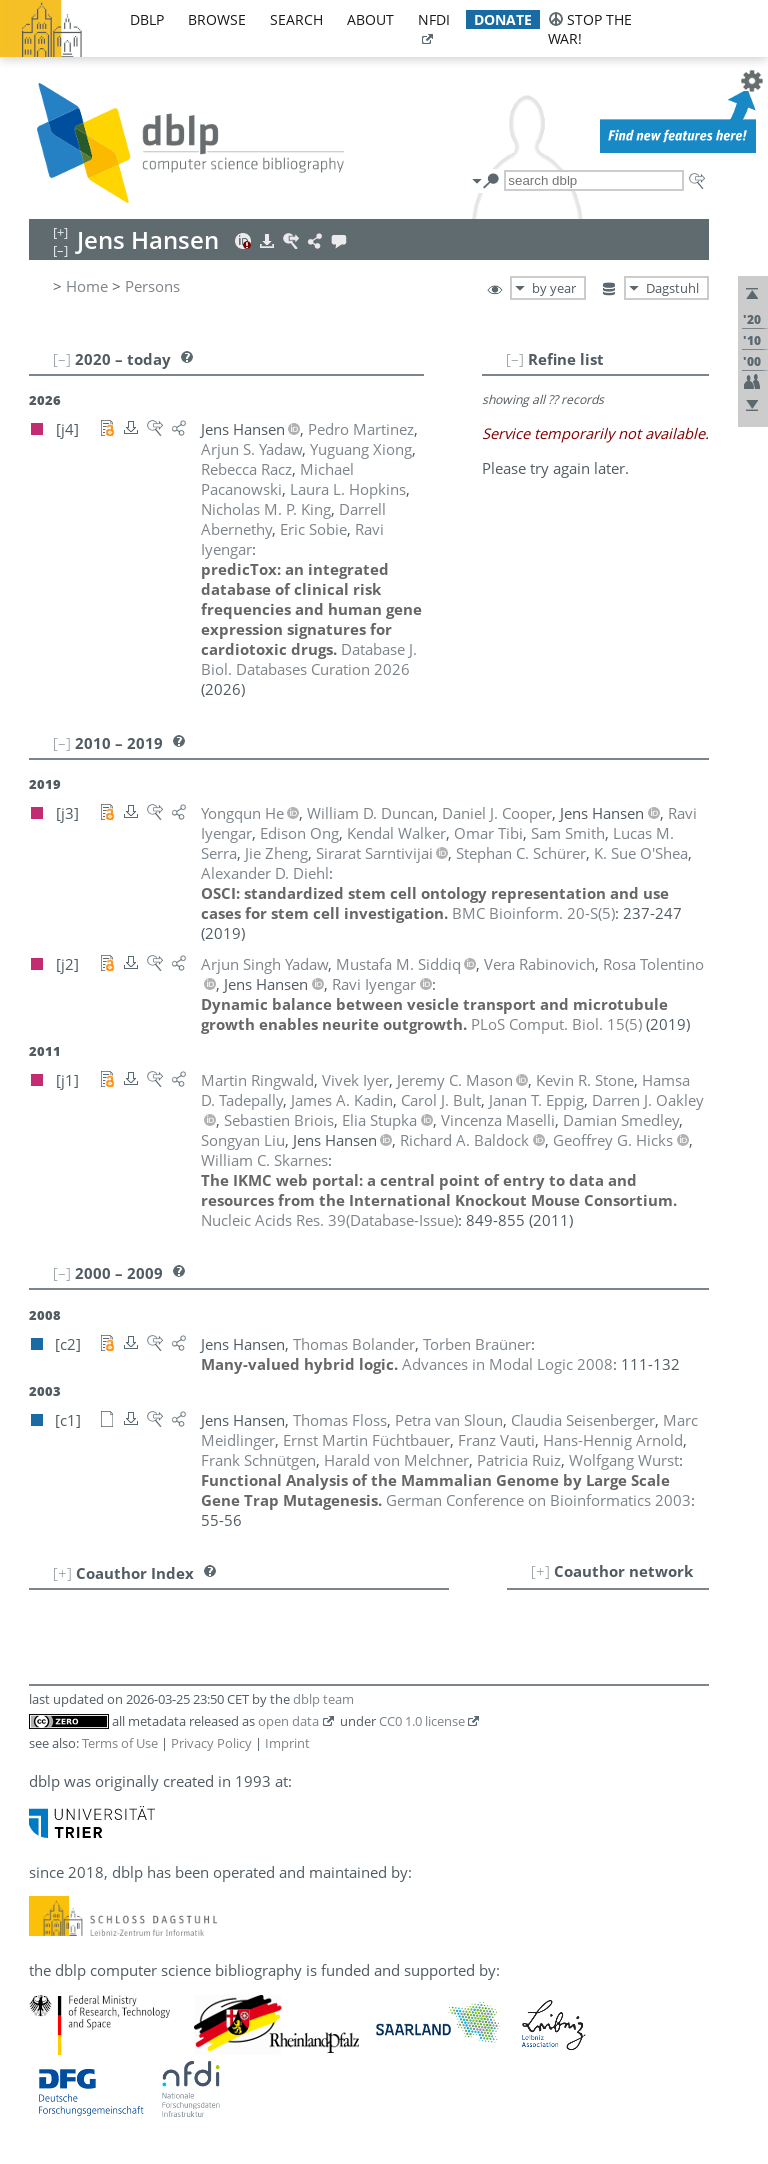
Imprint (287, 1743)
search (296, 19)
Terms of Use (120, 1743)
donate (503, 19)
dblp (147, 19)
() (533, 913)
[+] (540, 1571)
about (370, 19)
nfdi (434, 19)
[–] (515, 359)
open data (288, 1721)
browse (217, 19)
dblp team (323, 1699)
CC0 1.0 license (422, 1721)
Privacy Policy (211, 1743)
